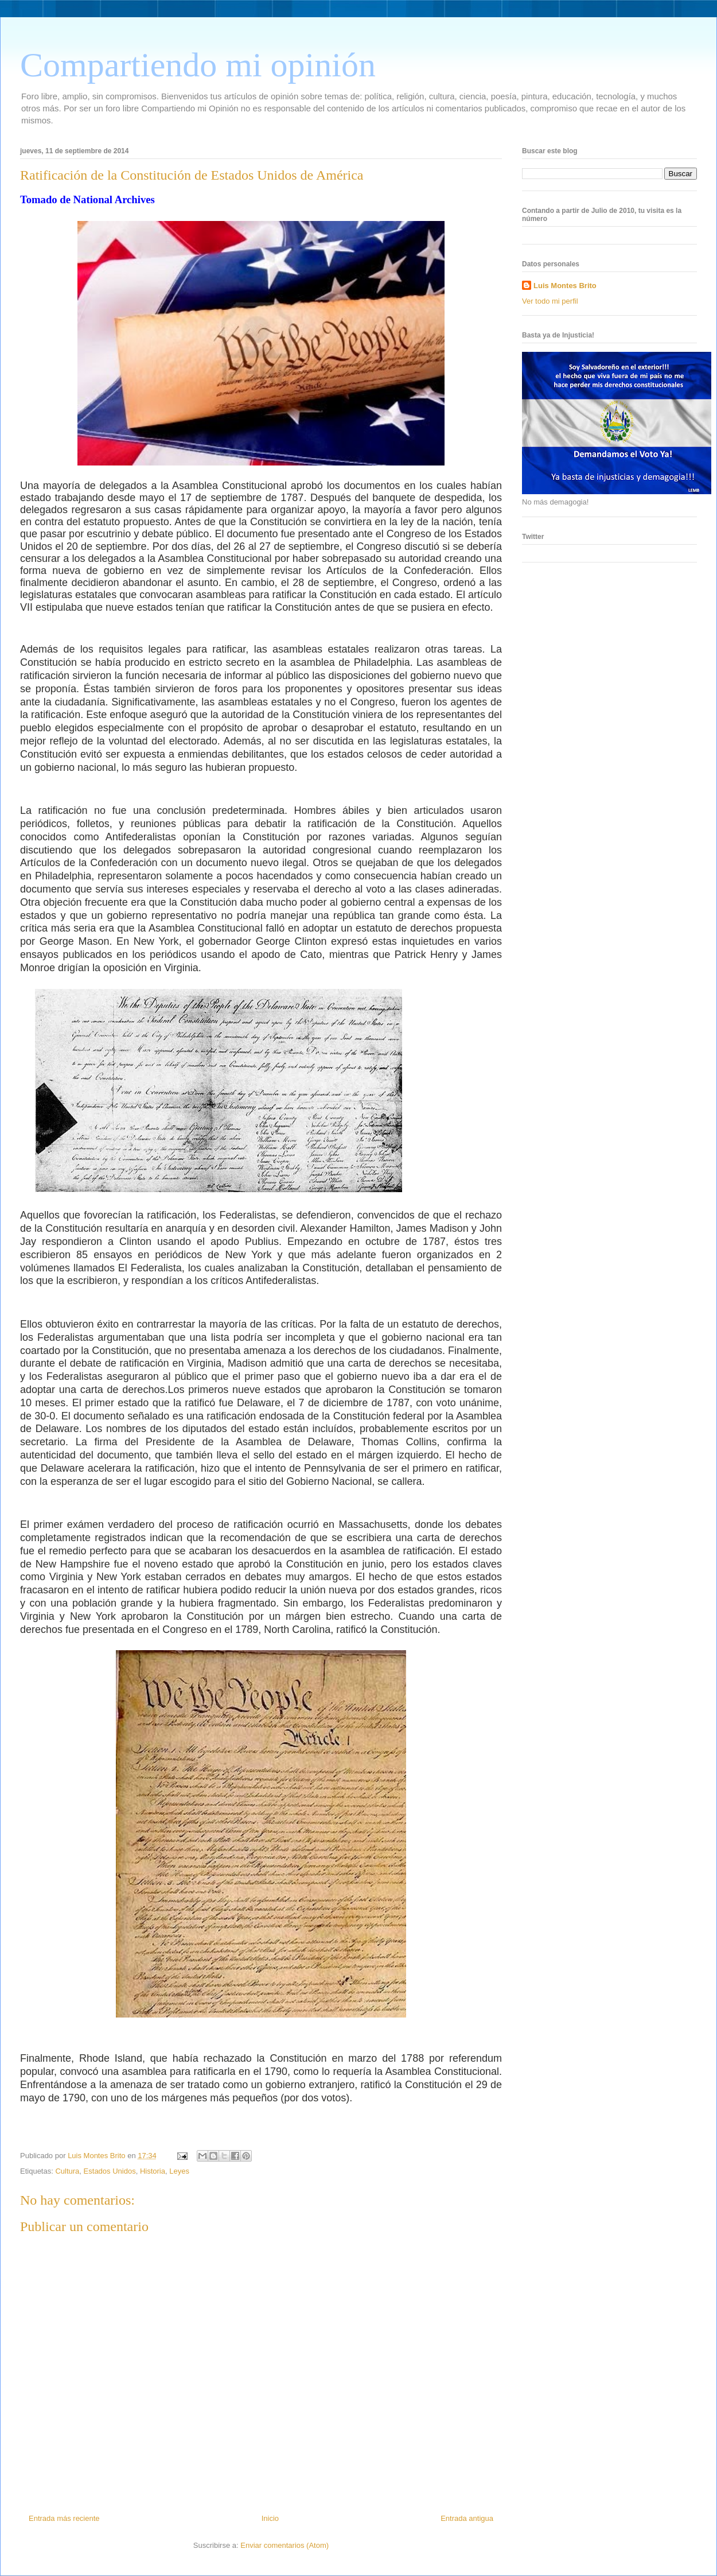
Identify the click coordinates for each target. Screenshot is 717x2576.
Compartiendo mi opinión (198, 65)
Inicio (270, 2518)
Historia (152, 2171)
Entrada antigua (467, 2518)
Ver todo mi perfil (550, 301)
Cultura (67, 2171)
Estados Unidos (110, 2171)
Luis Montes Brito (97, 2155)
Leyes (179, 2171)
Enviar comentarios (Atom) (284, 2545)
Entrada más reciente (64, 2518)
